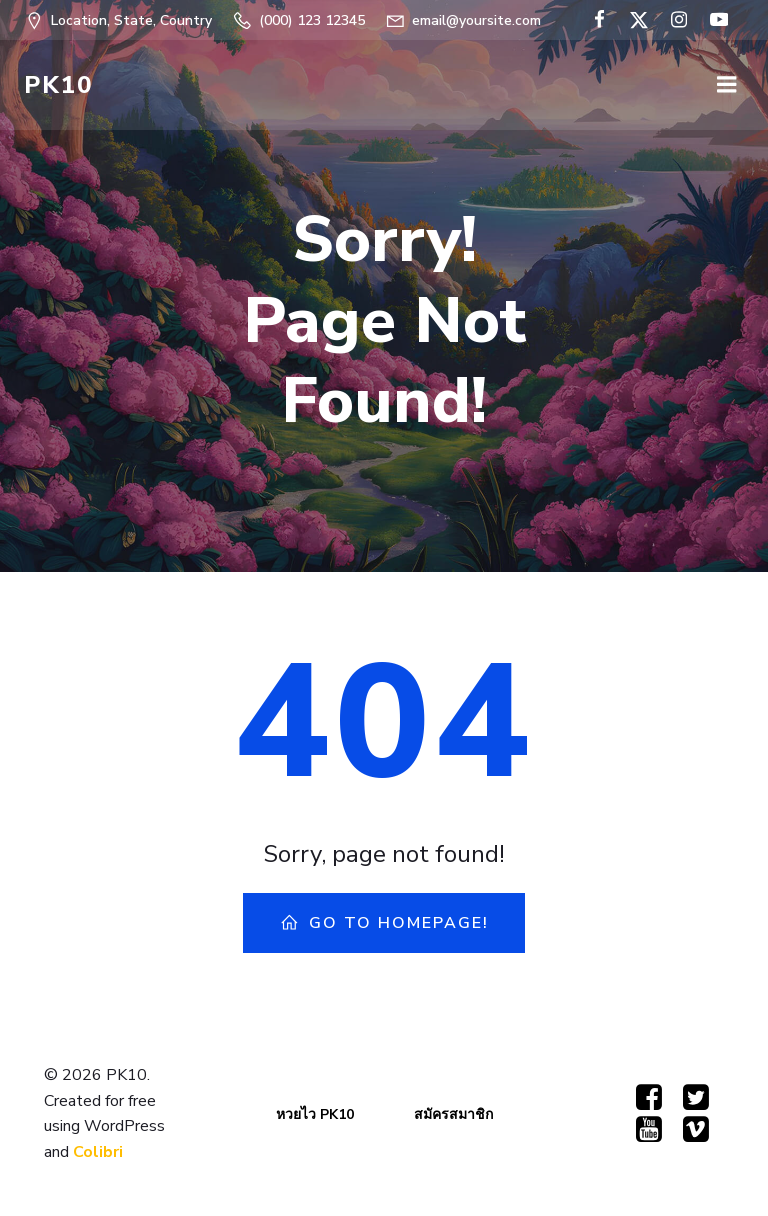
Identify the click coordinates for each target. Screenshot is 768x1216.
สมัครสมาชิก (453, 1114)
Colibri (98, 1152)
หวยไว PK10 (315, 1114)
